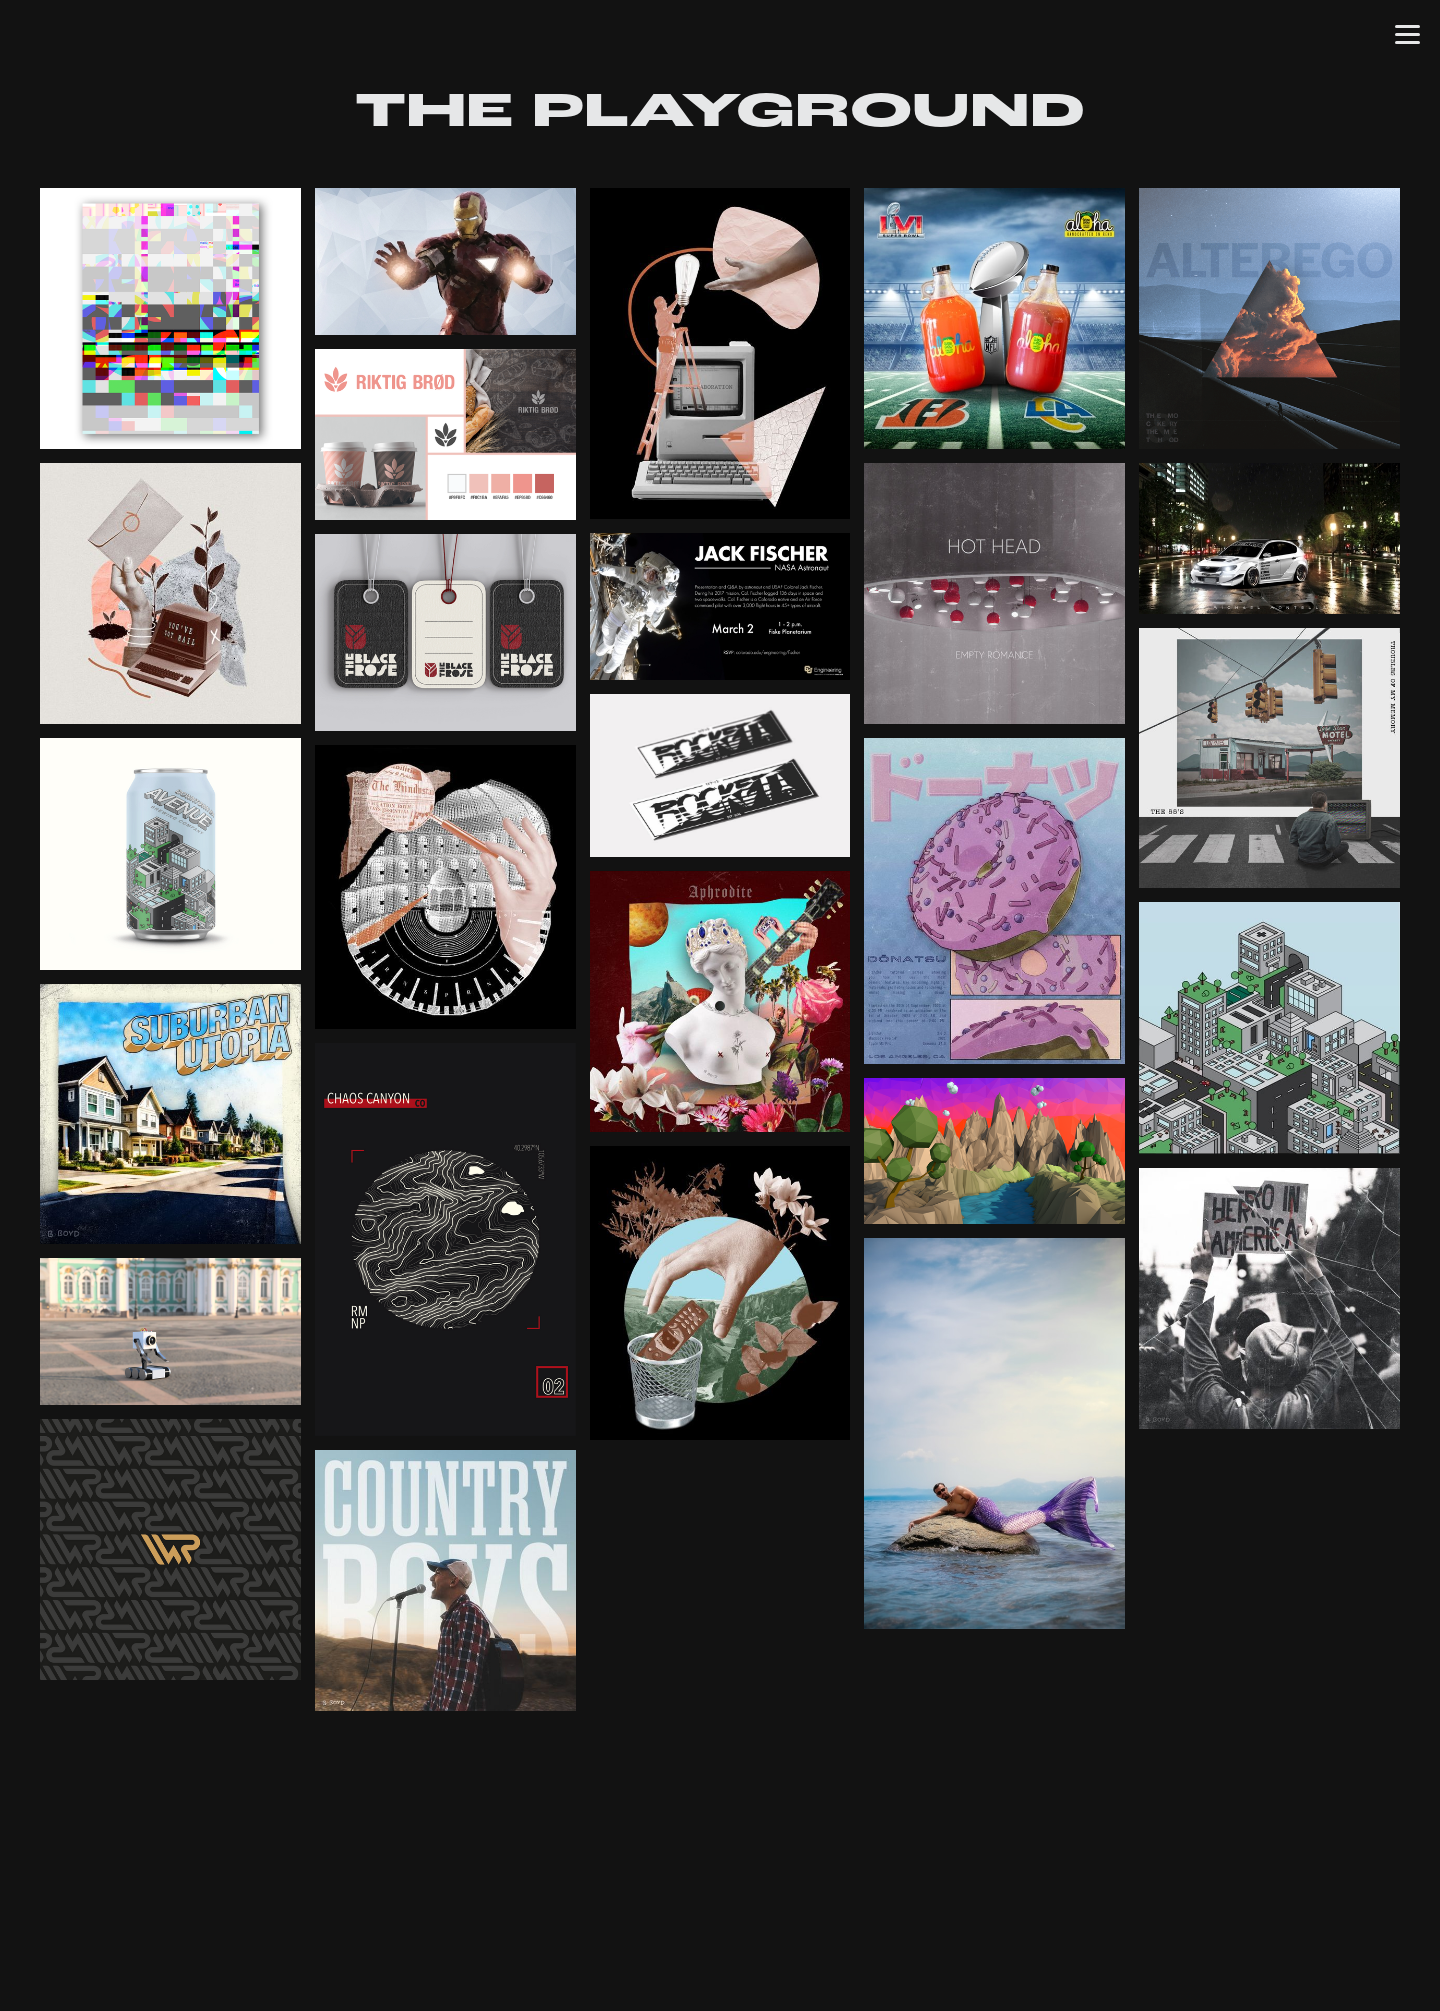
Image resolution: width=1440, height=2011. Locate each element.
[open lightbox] (170, 318)
